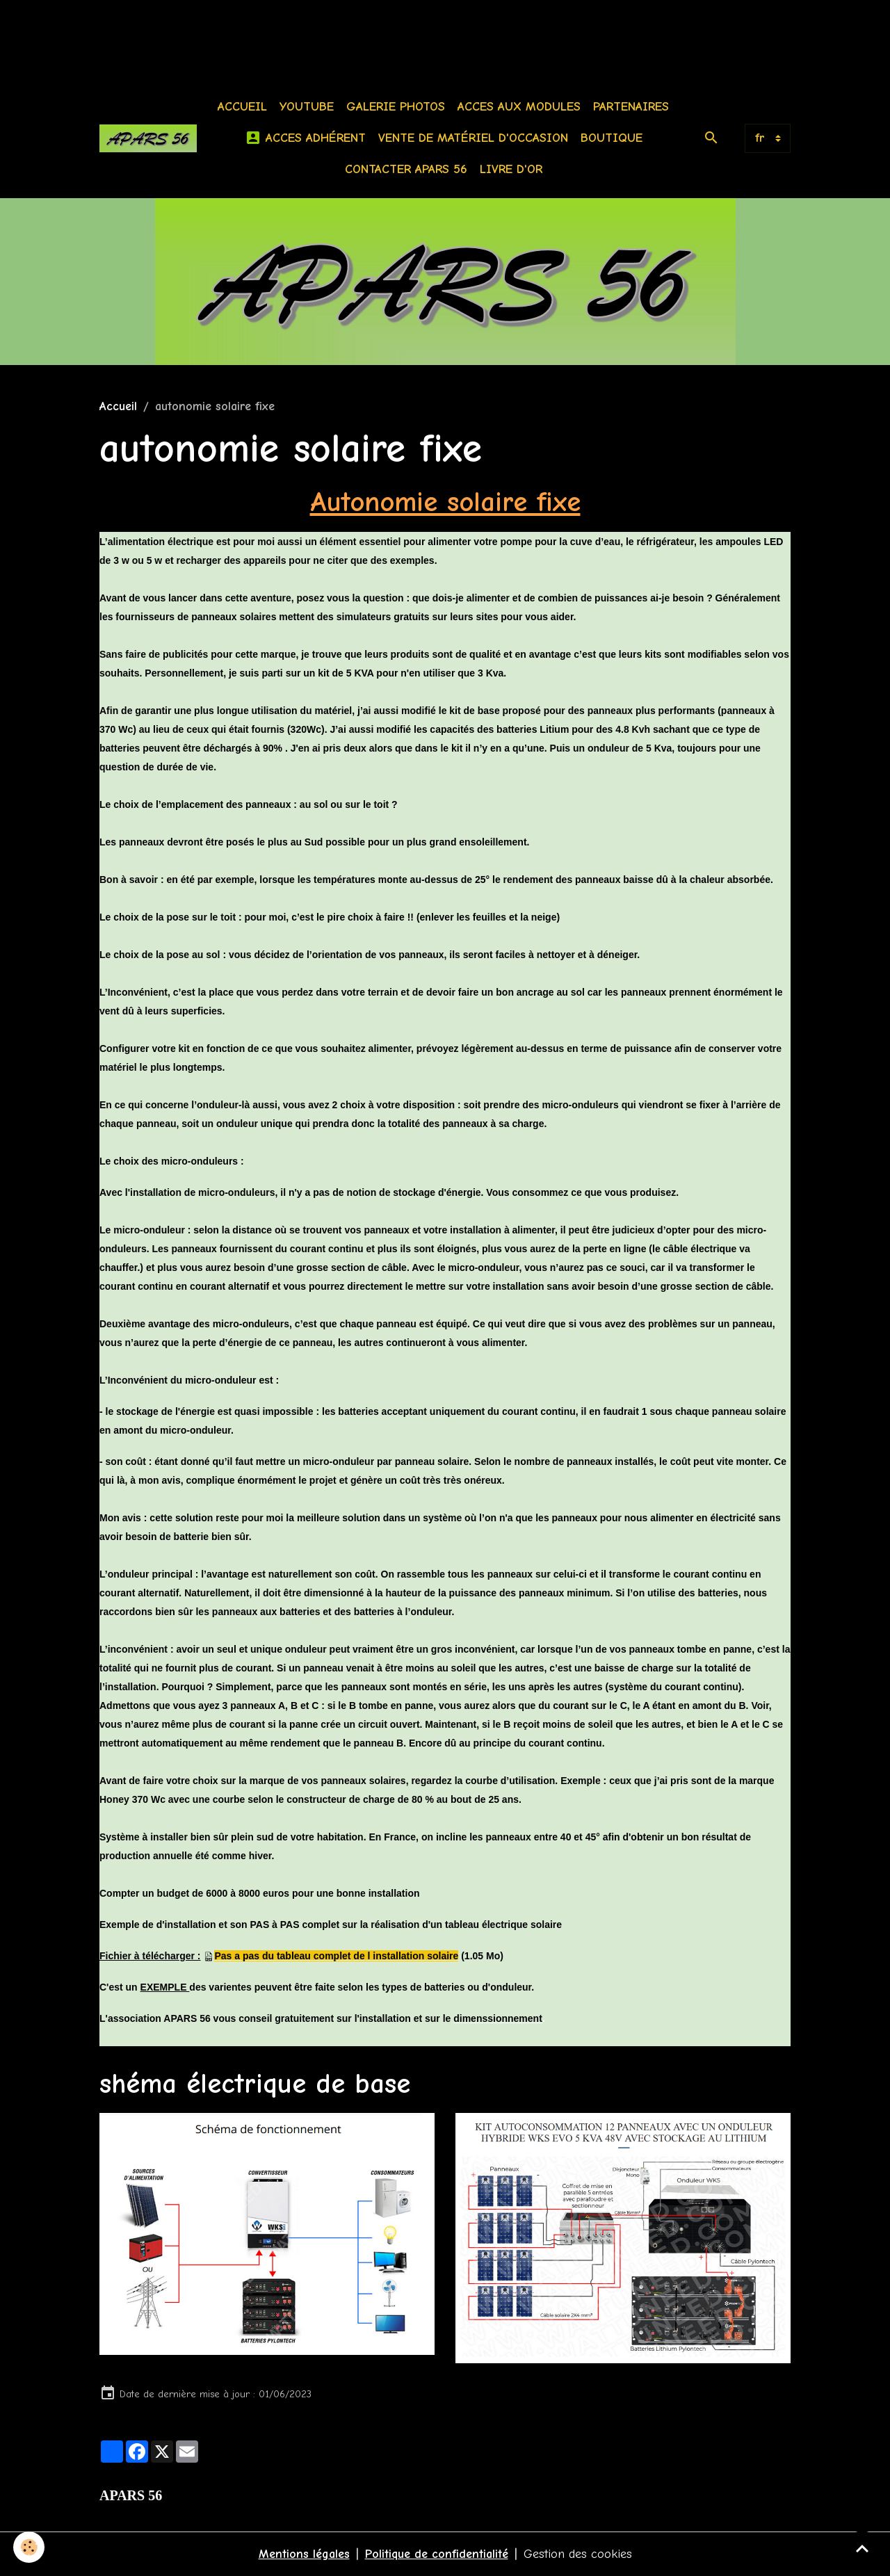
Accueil (242, 106)
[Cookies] (29, 2547)
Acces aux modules (519, 106)
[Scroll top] (862, 2548)
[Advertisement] (253, 31)
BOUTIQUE (611, 138)
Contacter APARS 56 (406, 169)
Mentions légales (304, 2554)
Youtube (307, 106)
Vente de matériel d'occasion (473, 138)
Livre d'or (511, 169)
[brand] (148, 138)
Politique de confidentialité (436, 2554)
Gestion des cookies (578, 2554)
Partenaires (631, 106)
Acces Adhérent (305, 138)
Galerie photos (395, 106)
